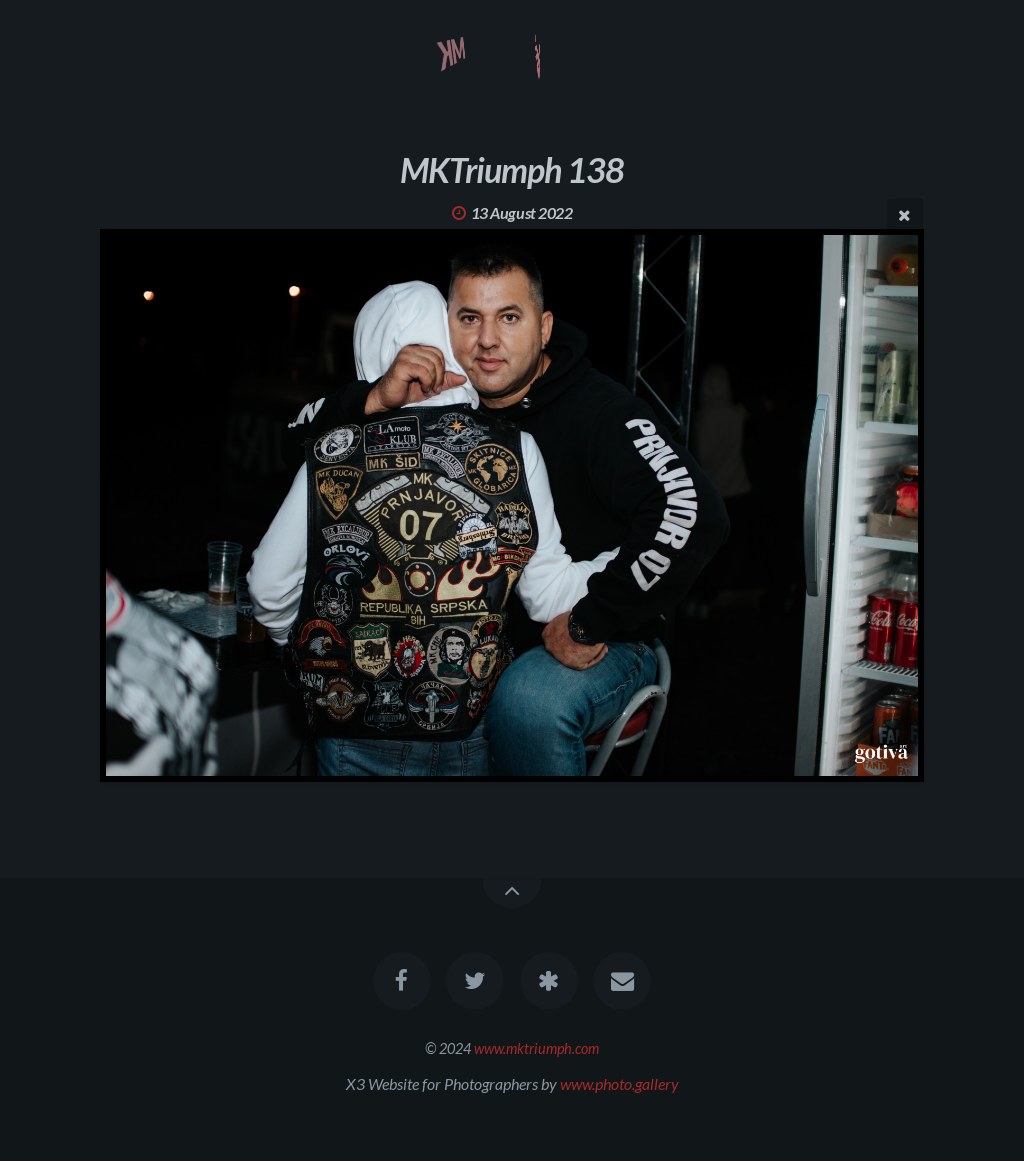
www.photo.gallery (619, 1083)
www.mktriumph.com (536, 1048)
